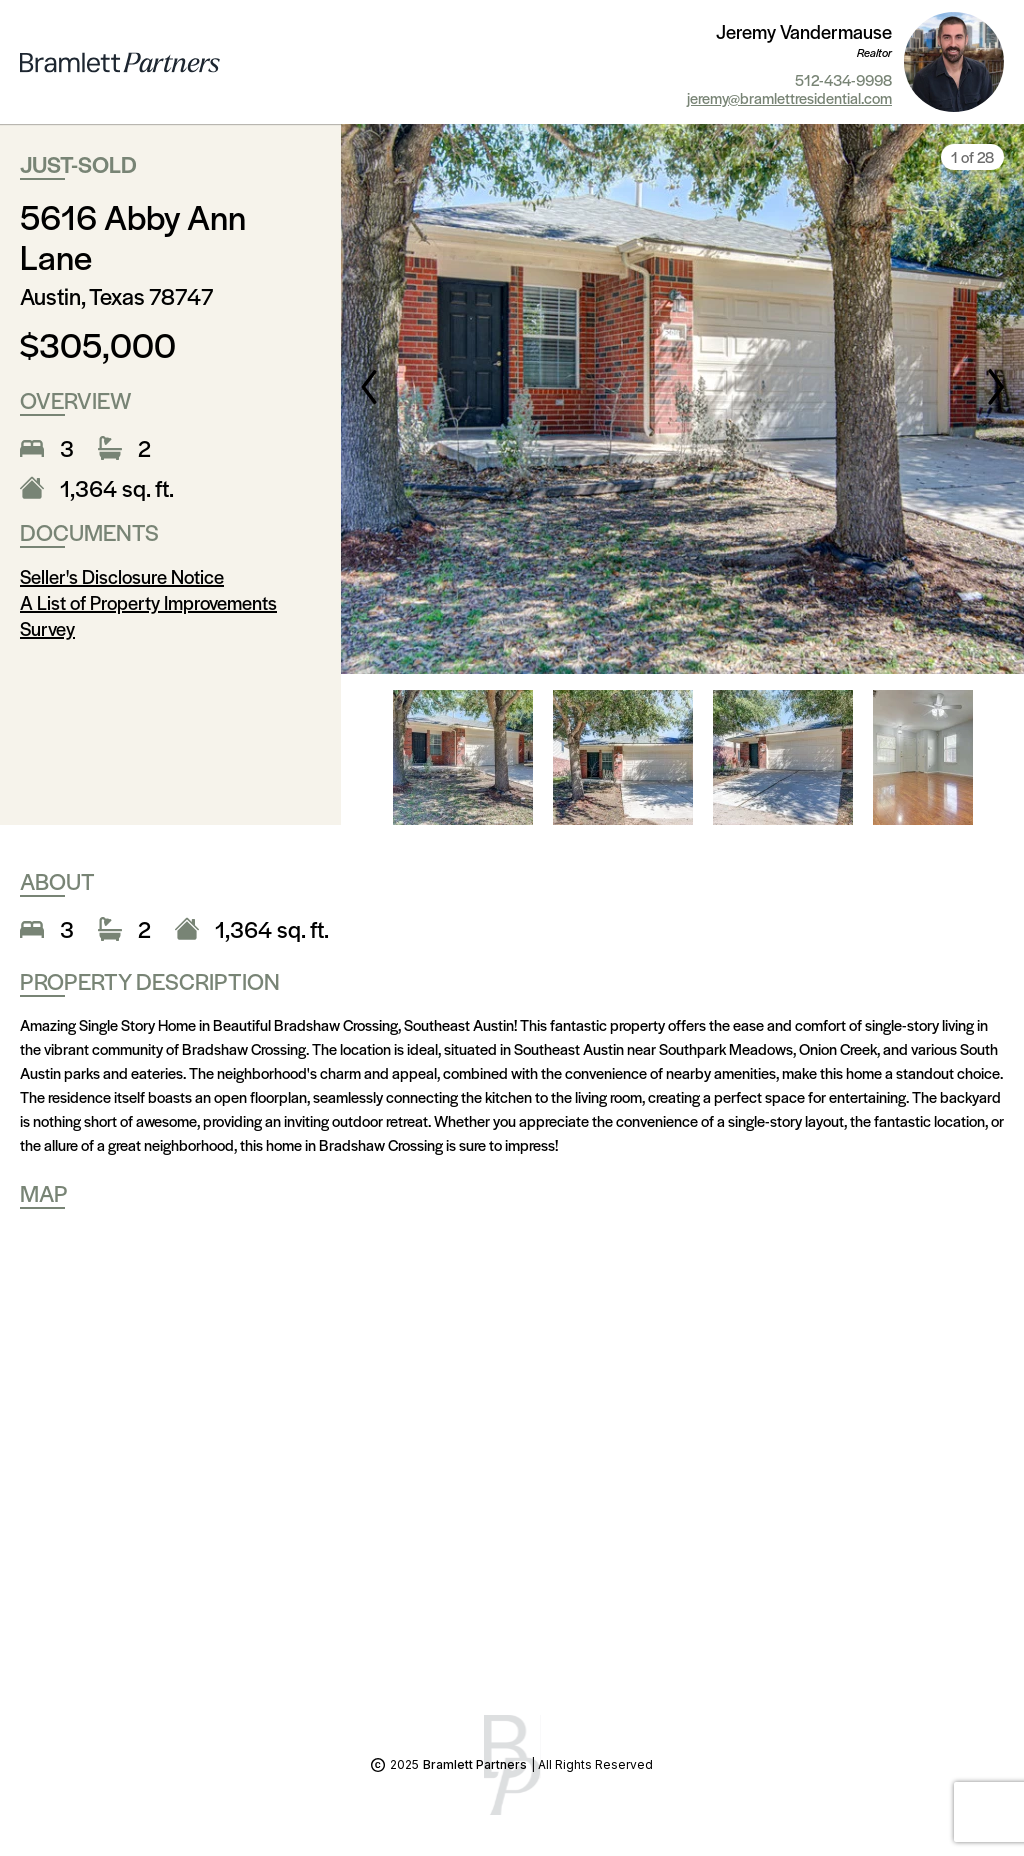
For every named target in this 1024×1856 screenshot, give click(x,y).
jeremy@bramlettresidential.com (789, 98)
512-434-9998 (843, 80)
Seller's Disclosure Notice (122, 576)
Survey (47, 628)
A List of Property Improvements (148, 602)
